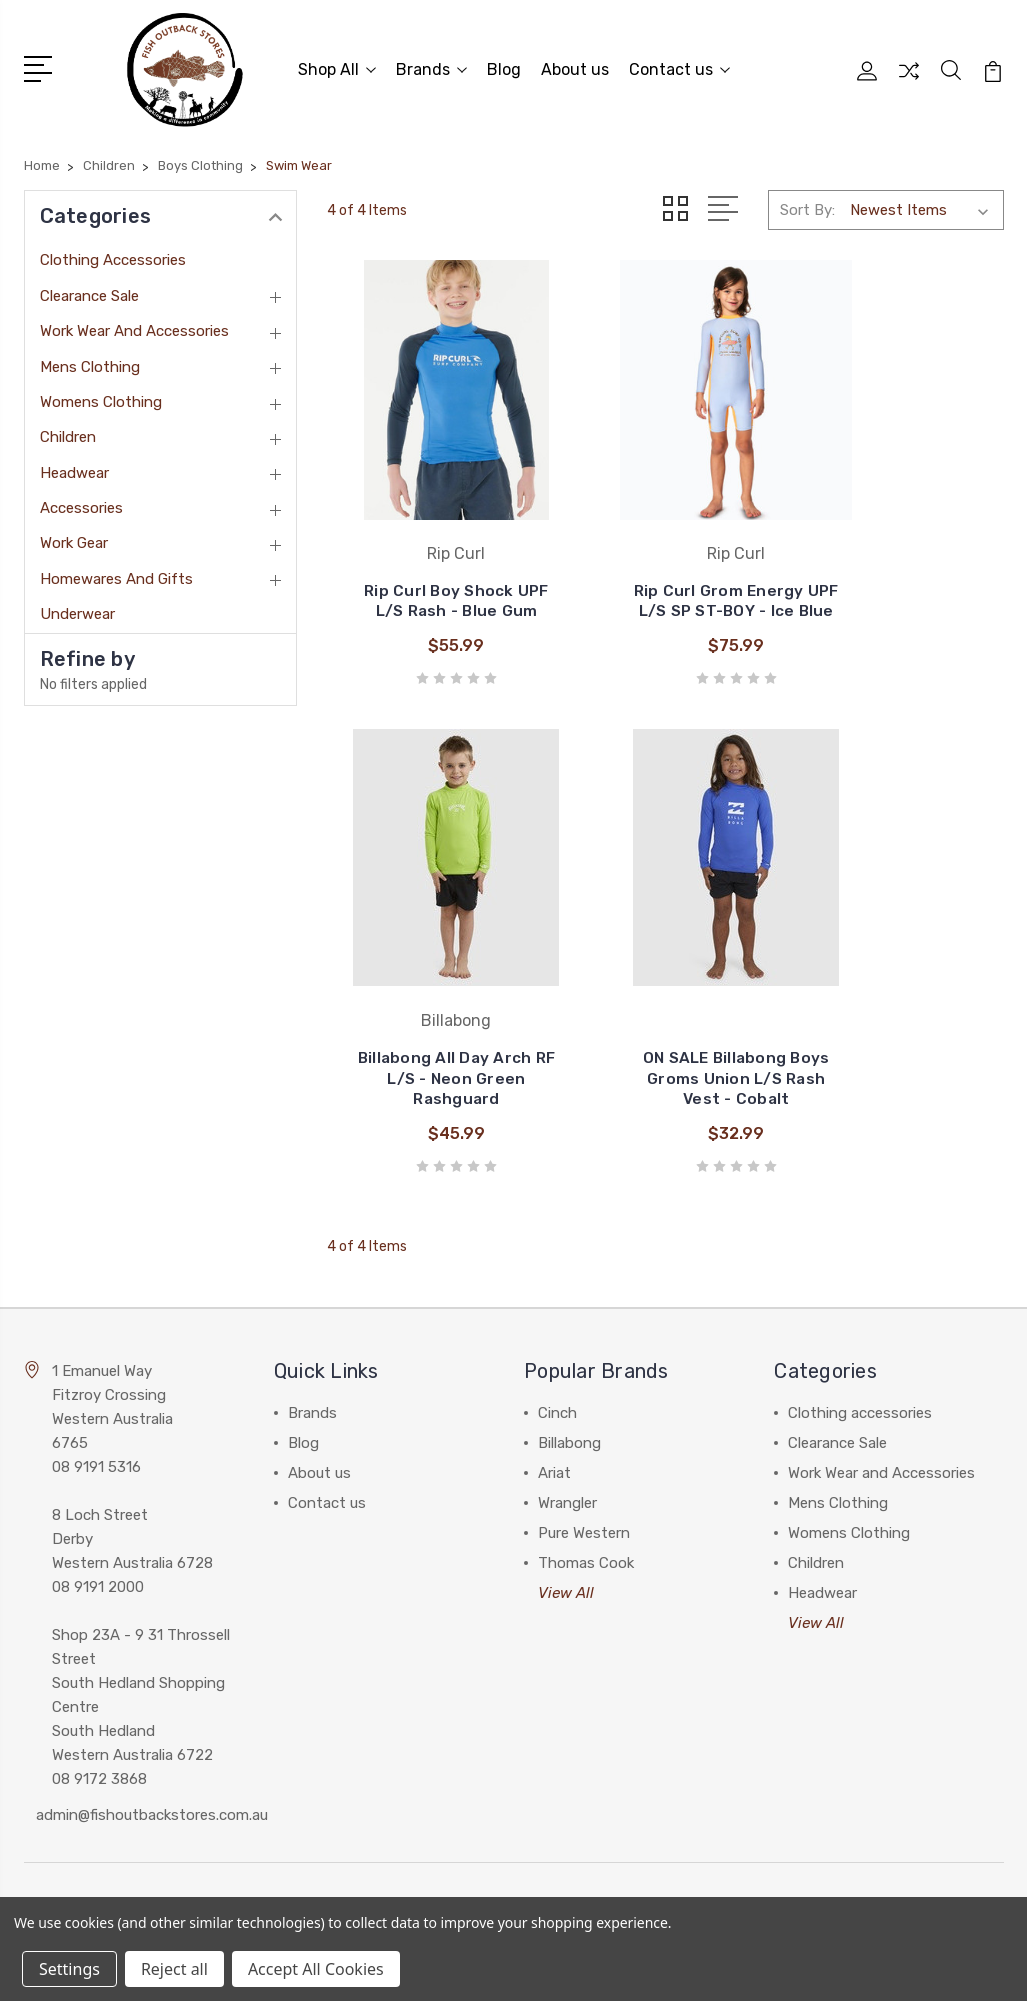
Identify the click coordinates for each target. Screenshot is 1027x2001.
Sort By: (807, 204)
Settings (69, 1969)
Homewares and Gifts (116, 572)
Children (68, 431)
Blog (504, 66)
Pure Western (584, 1433)
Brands (431, 66)
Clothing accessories (113, 254)
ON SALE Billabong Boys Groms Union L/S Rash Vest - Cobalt (433, 969)
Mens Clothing (90, 360)
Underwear (77, 608)
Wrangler (567, 1403)
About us (575, 66)
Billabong (569, 1343)
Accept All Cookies (316, 1969)
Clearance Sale (89, 289)
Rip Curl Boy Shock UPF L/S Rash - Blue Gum (432, 556)
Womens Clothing (101, 395)
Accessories (81, 502)
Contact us (679, 66)
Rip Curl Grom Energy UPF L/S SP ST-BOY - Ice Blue (664, 556)
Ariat (554, 1373)
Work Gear (74, 537)
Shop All (337, 66)
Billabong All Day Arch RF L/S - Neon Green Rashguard (897, 556)
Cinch (557, 1313)
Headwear (74, 466)
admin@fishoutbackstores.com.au (152, 1715)
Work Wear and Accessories (134, 325)
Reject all (174, 1969)
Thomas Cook (586, 1463)
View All (566, 1493)
